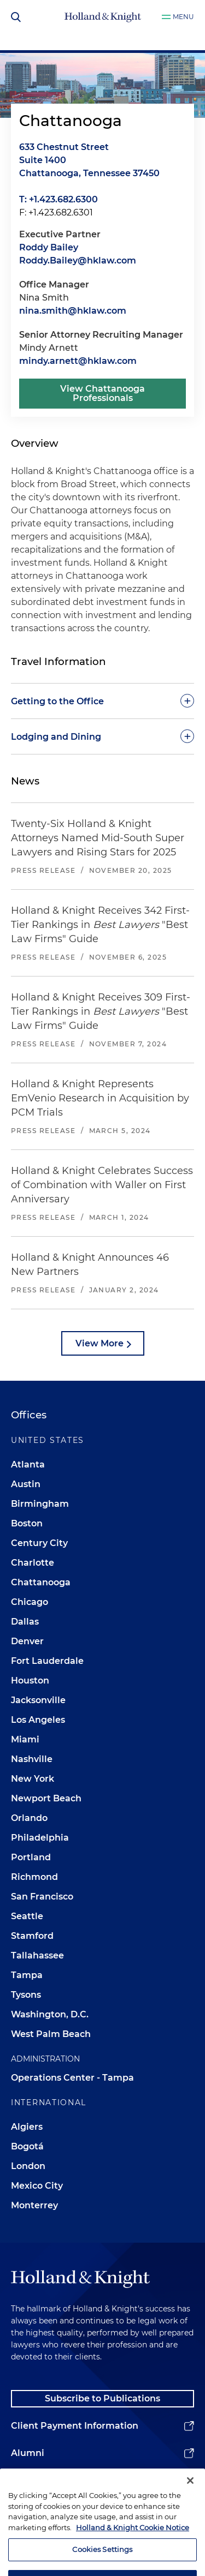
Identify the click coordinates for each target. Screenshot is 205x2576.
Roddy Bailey (48, 247)
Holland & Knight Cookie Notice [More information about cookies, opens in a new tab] (132, 2542)
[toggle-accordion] (102, 701)
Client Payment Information (74, 2426)
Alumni (27, 2453)
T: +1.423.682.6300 (58, 199)
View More (99, 1343)
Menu (183, 17)
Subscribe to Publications (102, 2398)
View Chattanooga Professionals (102, 394)
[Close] (190, 2496)
